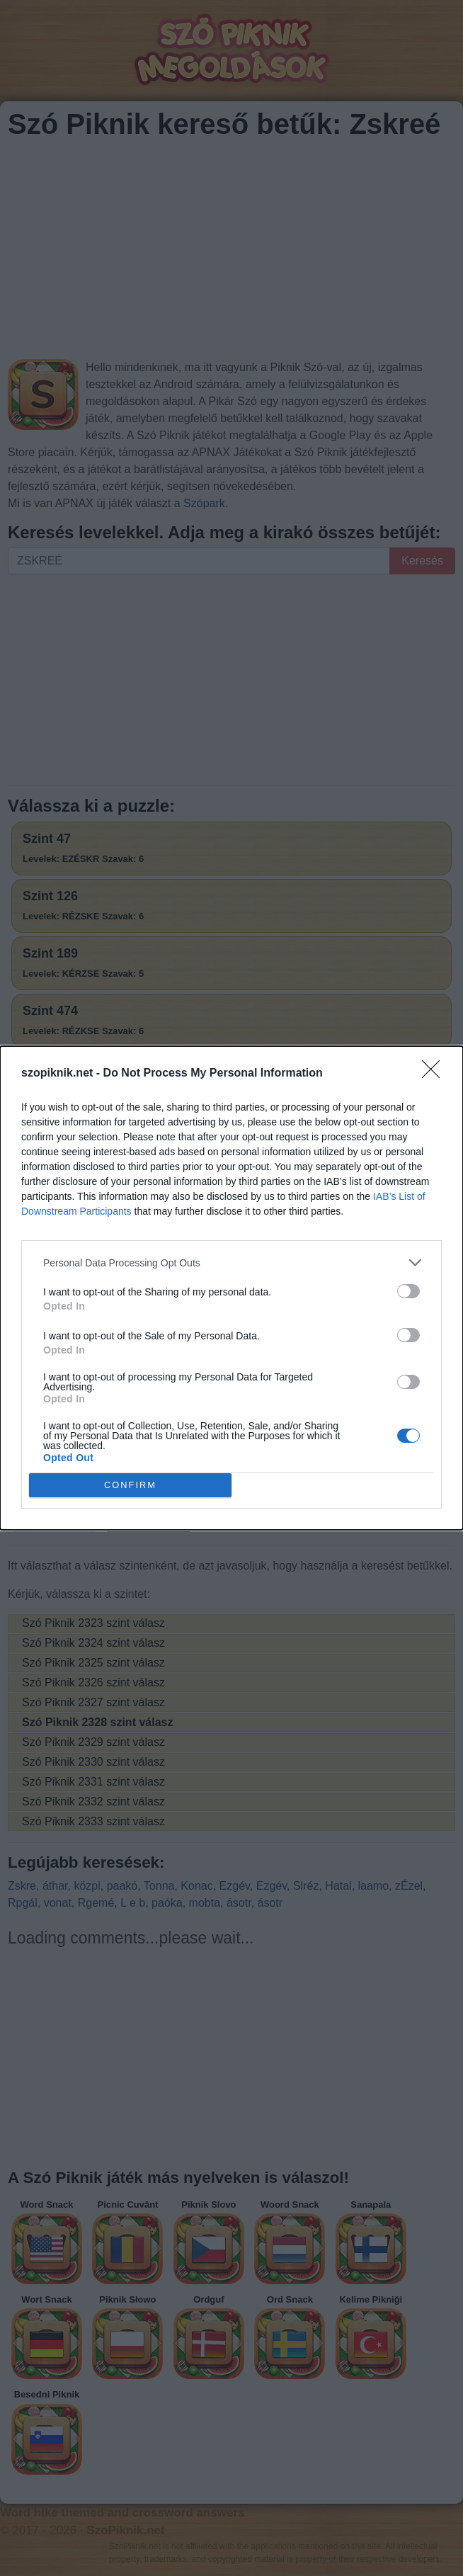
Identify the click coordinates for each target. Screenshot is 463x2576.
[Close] (435, 1073)
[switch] (408, 1291)
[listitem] (231, 1262)
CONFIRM (130, 1485)
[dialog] (231, 1288)
